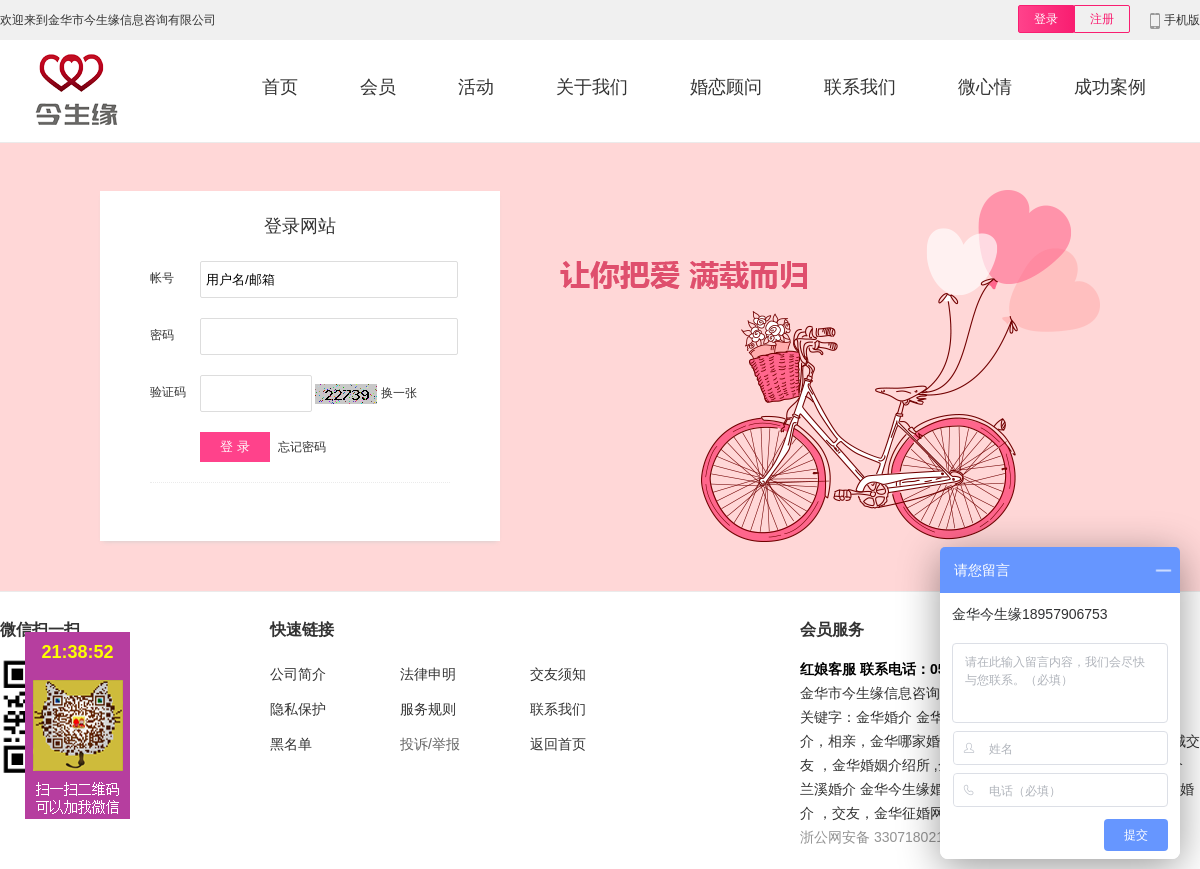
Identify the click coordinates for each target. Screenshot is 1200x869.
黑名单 (291, 744)
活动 (476, 87)
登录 (1046, 19)
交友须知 (558, 674)
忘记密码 (302, 447)
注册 (1102, 19)
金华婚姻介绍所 (881, 765)
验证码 (168, 392)
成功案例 (1110, 87)
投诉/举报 (430, 744)
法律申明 (428, 674)
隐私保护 (298, 709)
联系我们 (860, 87)
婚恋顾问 (726, 87)
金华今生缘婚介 (909, 789)
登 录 (235, 446)
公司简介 (298, 674)
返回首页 (558, 744)
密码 (162, 335)
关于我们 (592, 87)
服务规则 (428, 709)
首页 (280, 87)
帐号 (162, 278)
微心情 (985, 87)
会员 (378, 87)
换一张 (399, 393)
